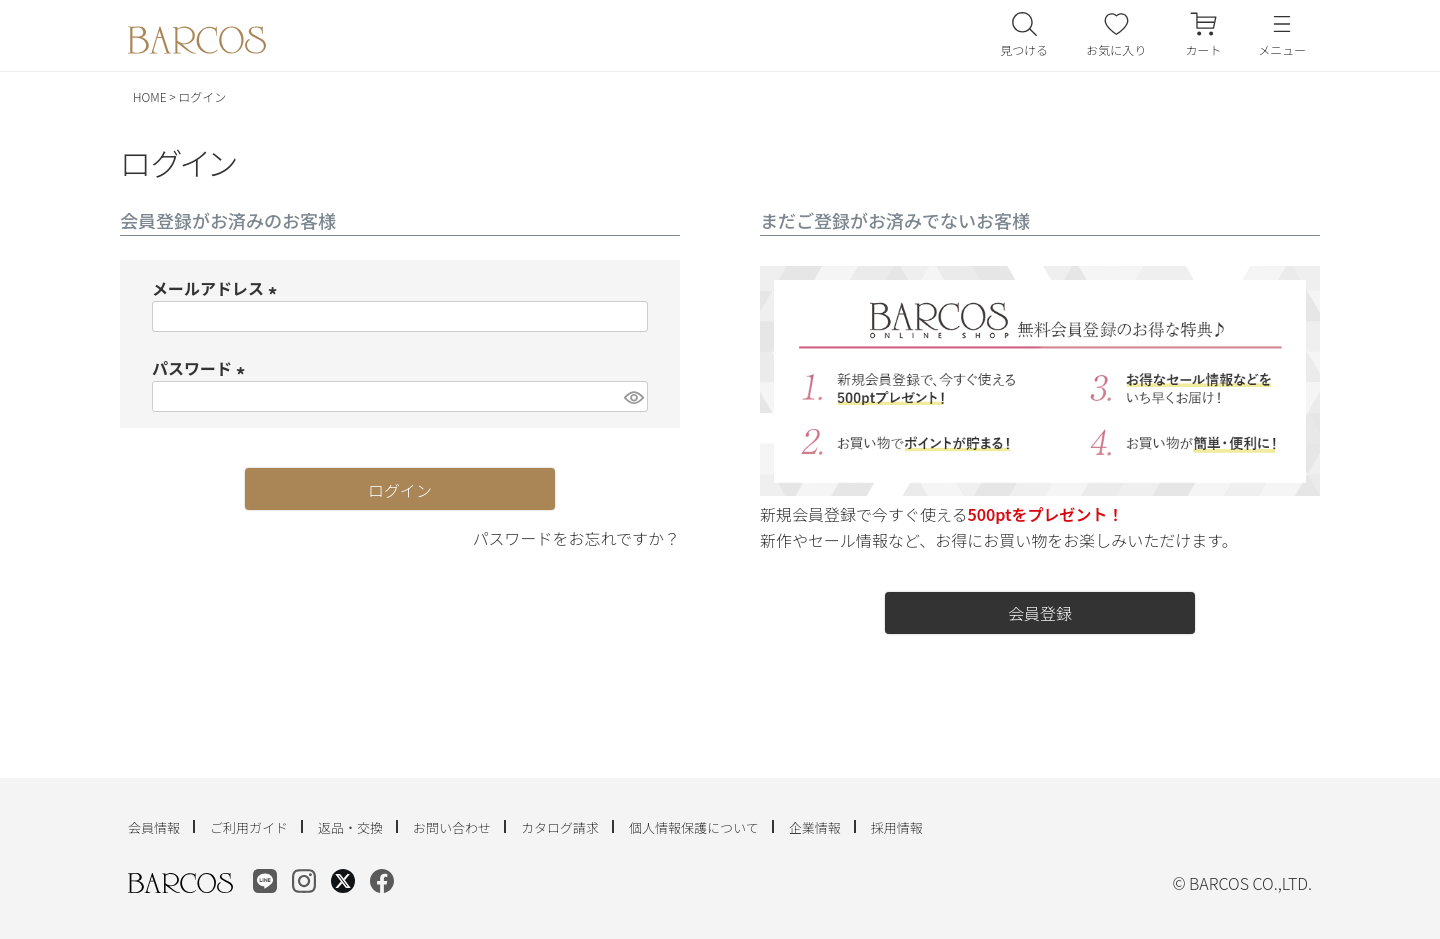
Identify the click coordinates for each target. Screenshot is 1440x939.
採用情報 (897, 827)
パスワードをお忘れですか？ (576, 538)
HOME (150, 96)
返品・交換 (350, 827)
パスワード (202, 368)
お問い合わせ (452, 827)
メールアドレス (218, 288)
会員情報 (154, 827)
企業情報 (815, 827)
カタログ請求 (560, 827)
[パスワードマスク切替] (633, 396)
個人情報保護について (694, 827)
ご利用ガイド (249, 827)
